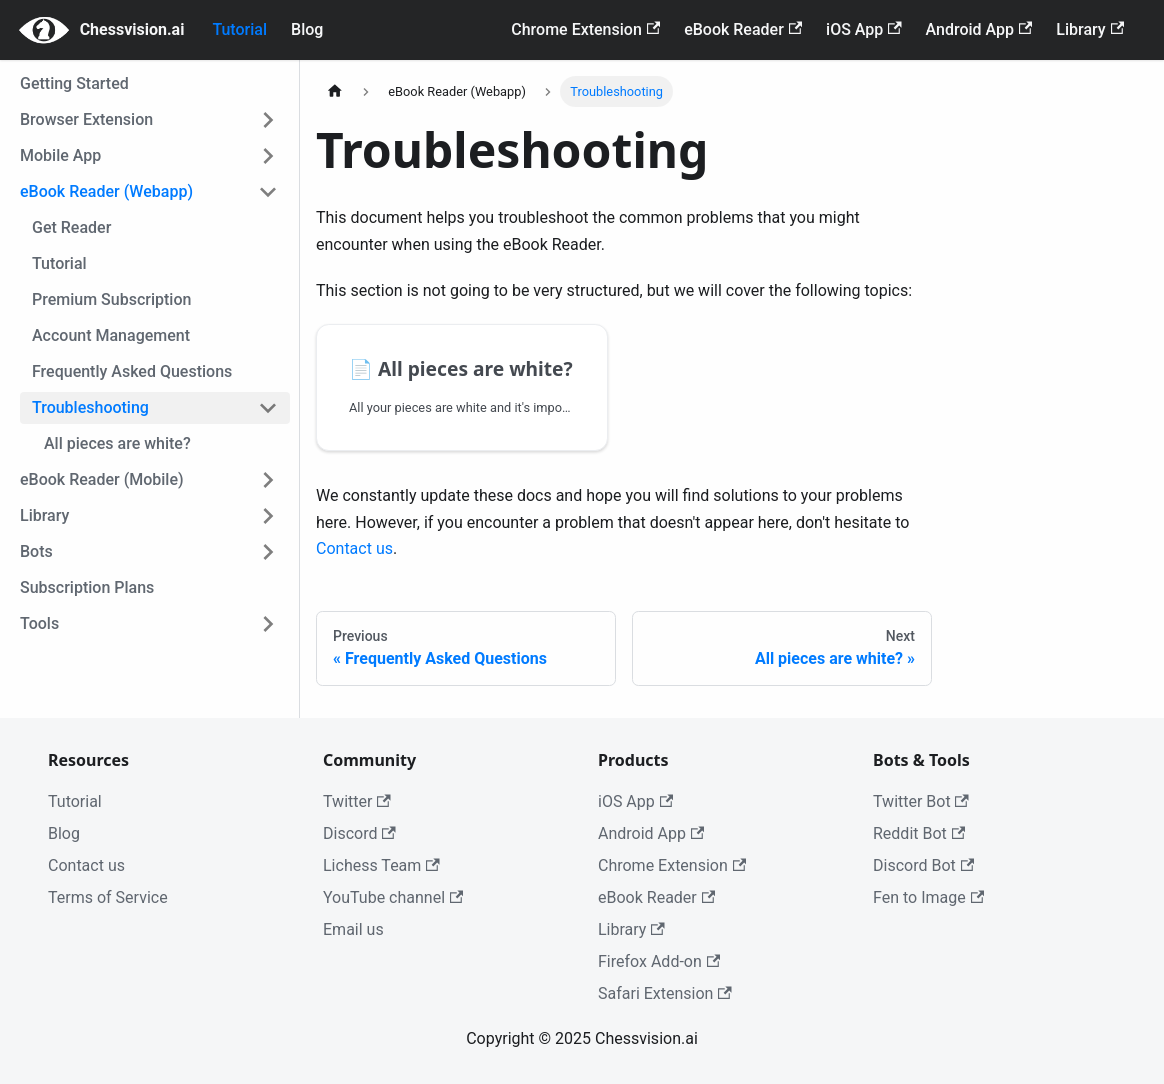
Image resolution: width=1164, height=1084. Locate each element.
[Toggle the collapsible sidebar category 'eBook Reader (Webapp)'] (268, 192)
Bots (36, 551)
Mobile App (60, 155)
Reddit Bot (919, 833)
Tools (39, 623)
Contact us (354, 548)
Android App (979, 29)
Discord (359, 833)
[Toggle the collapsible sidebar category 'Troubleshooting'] (268, 408)
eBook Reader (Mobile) (102, 479)
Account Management (111, 335)
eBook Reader (743, 29)
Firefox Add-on (659, 961)
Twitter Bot (921, 801)
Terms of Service (108, 897)
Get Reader (71, 227)
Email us (353, 929)
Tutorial (239, 29)
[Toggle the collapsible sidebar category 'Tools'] (268, 624)
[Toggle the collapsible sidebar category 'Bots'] (268, 552)
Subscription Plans (87, 587)
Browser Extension (86, 119)
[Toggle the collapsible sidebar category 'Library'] (268, 516)
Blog (307, 29)
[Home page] (335, 91)
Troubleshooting (90, 407)
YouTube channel (393, 897)
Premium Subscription (111, 299)
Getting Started (74, 83)
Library (1090, 29)
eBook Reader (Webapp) (106, 191)
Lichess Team (381, 865)
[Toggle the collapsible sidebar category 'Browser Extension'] (268, 120)
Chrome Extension (585, 29)
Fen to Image (928, 897)
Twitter (357, 801)
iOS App (864, 29)
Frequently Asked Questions (132, 371)
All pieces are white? (117, 443)
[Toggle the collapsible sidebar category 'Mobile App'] (268, 156)
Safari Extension (665, 993)
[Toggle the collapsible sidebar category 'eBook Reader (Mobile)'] (268, 480)
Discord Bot (923, 865)
